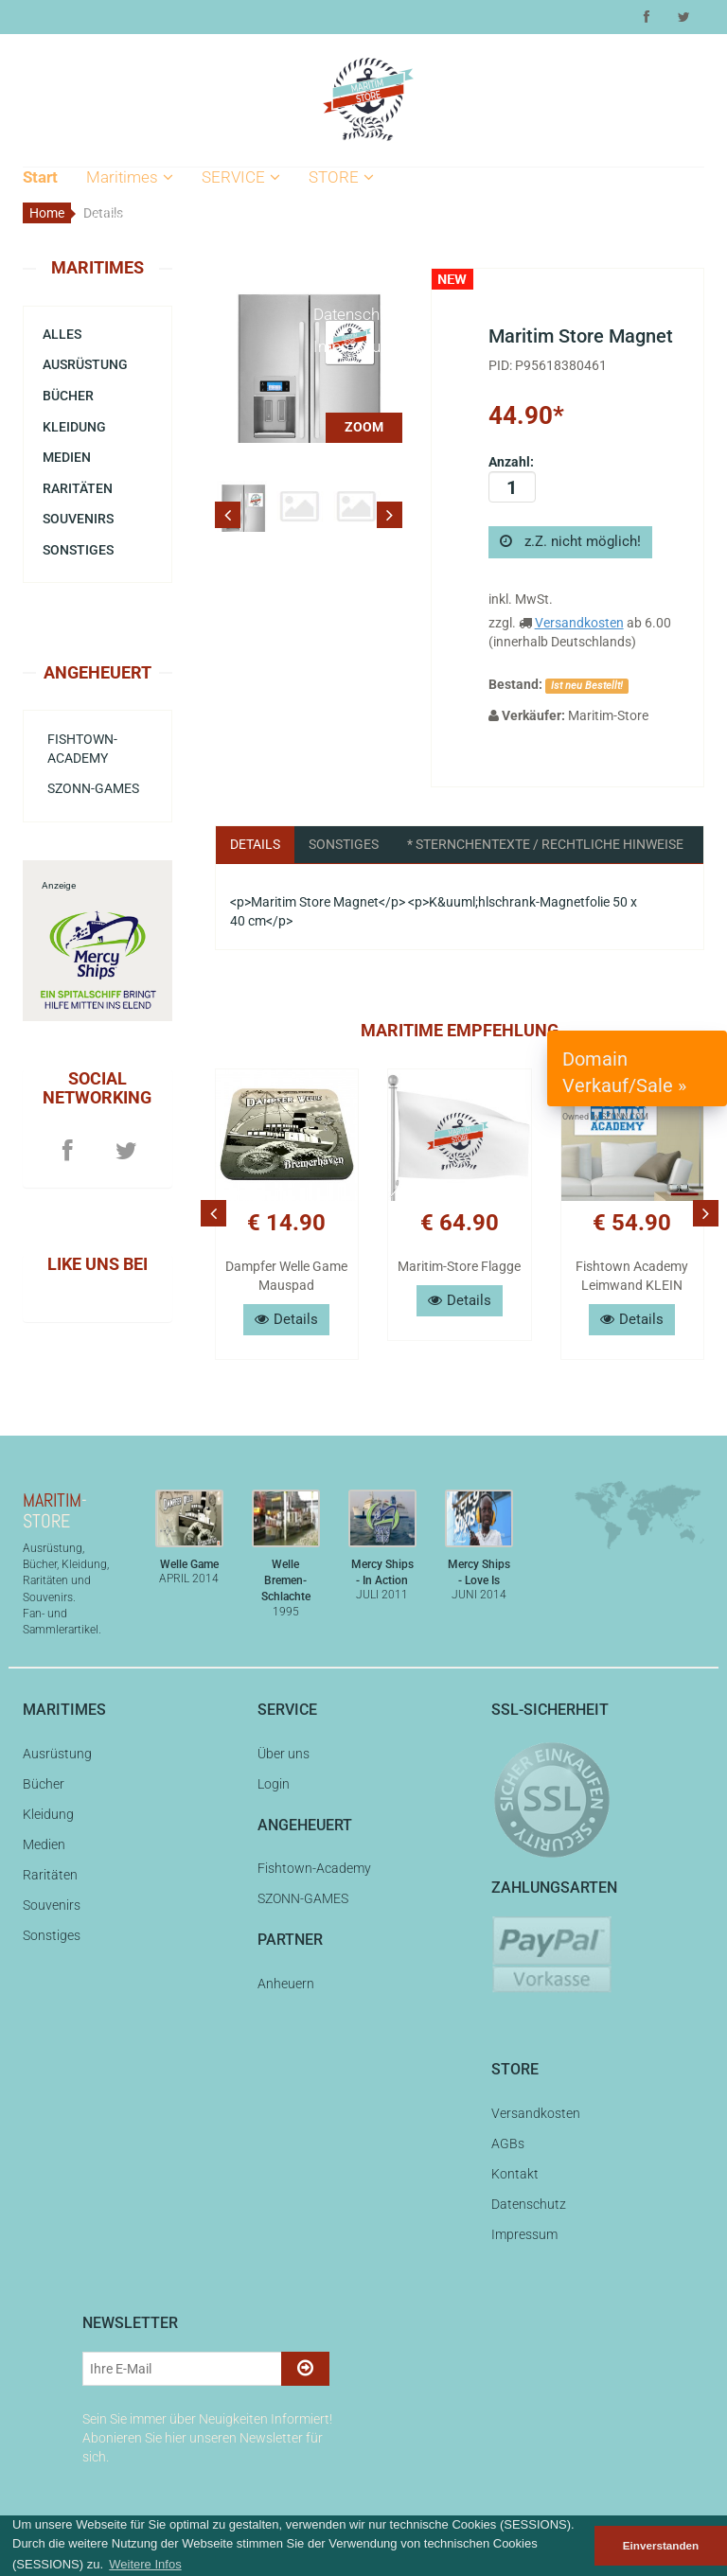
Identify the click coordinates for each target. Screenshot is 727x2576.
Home (46, 213)
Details (255, 844)
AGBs (333, 248)
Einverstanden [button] (661, 2545)
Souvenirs (126, 411)
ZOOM (364, 426)
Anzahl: (512, 478)
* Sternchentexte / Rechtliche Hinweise (545, 844)
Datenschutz (356, 314)
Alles (108, 216)
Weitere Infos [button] (145, 2564)
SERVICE (241, 177)
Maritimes (129, 177)
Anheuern (285, 1983)
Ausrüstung (131, 248)
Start (40, 177)
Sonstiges (78, 549)
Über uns (237, 216)
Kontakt (340, 282)
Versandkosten (365, 216)
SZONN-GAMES (93, 788)
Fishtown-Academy (82, 749)
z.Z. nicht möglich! (570, 541)
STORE (341, 177)
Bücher (115, 282)
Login (225, 248)
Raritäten (122, 378)
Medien (117, 346)
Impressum (354, 346)
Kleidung (121, 314)
